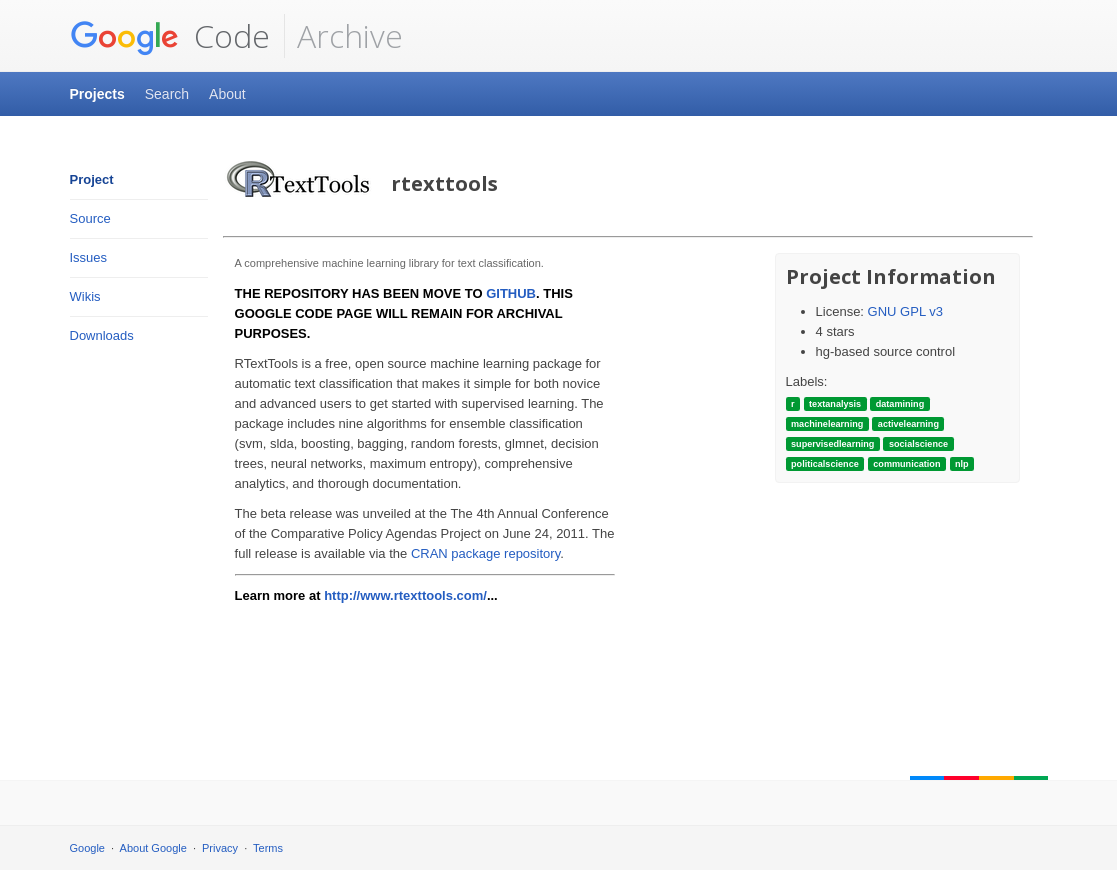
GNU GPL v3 (905, 311)
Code (170, 36)
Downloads (102, 335)
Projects (97, 94)
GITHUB (511, 293)
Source (90, 218)
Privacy (220, 848)
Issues (89, 257)
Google (87, 848)
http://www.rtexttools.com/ (405, 595)
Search (167, 94)
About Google (153, 848)
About (227, 94)
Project (92, 179)
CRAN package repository (485, 553)
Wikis (85, 296)
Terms (268, 848)
